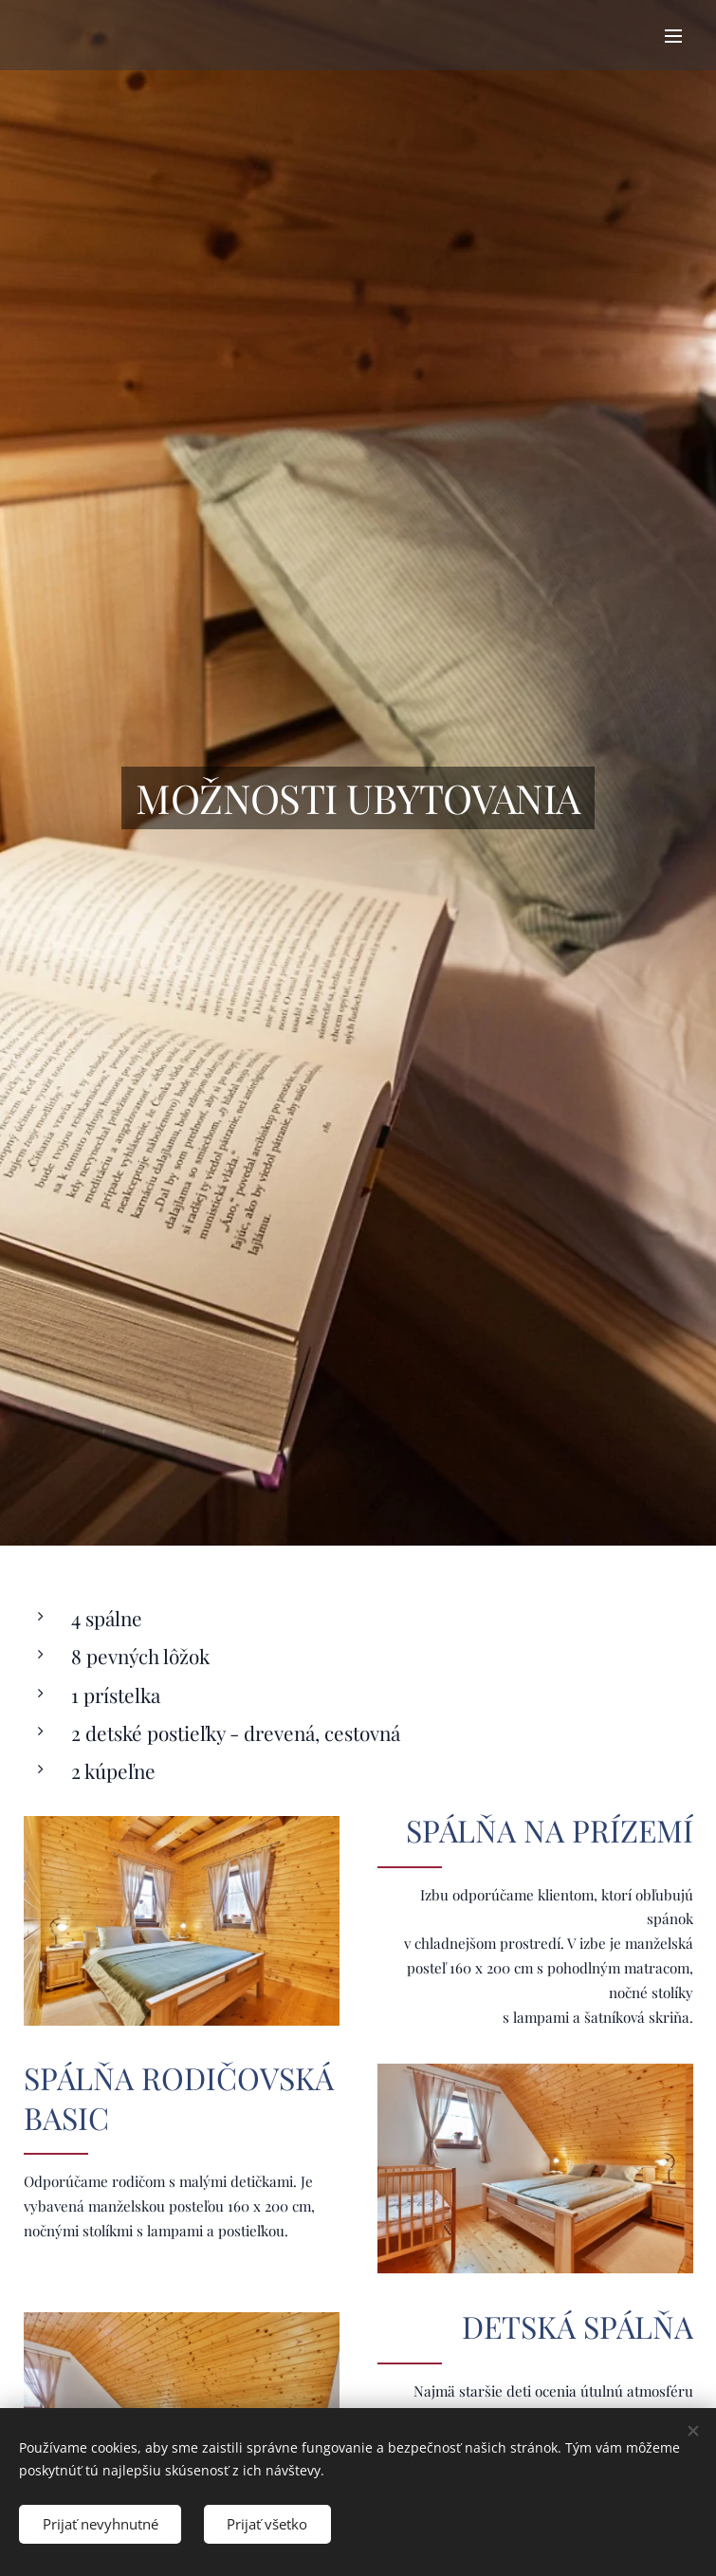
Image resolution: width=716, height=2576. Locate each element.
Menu (673, 36)
